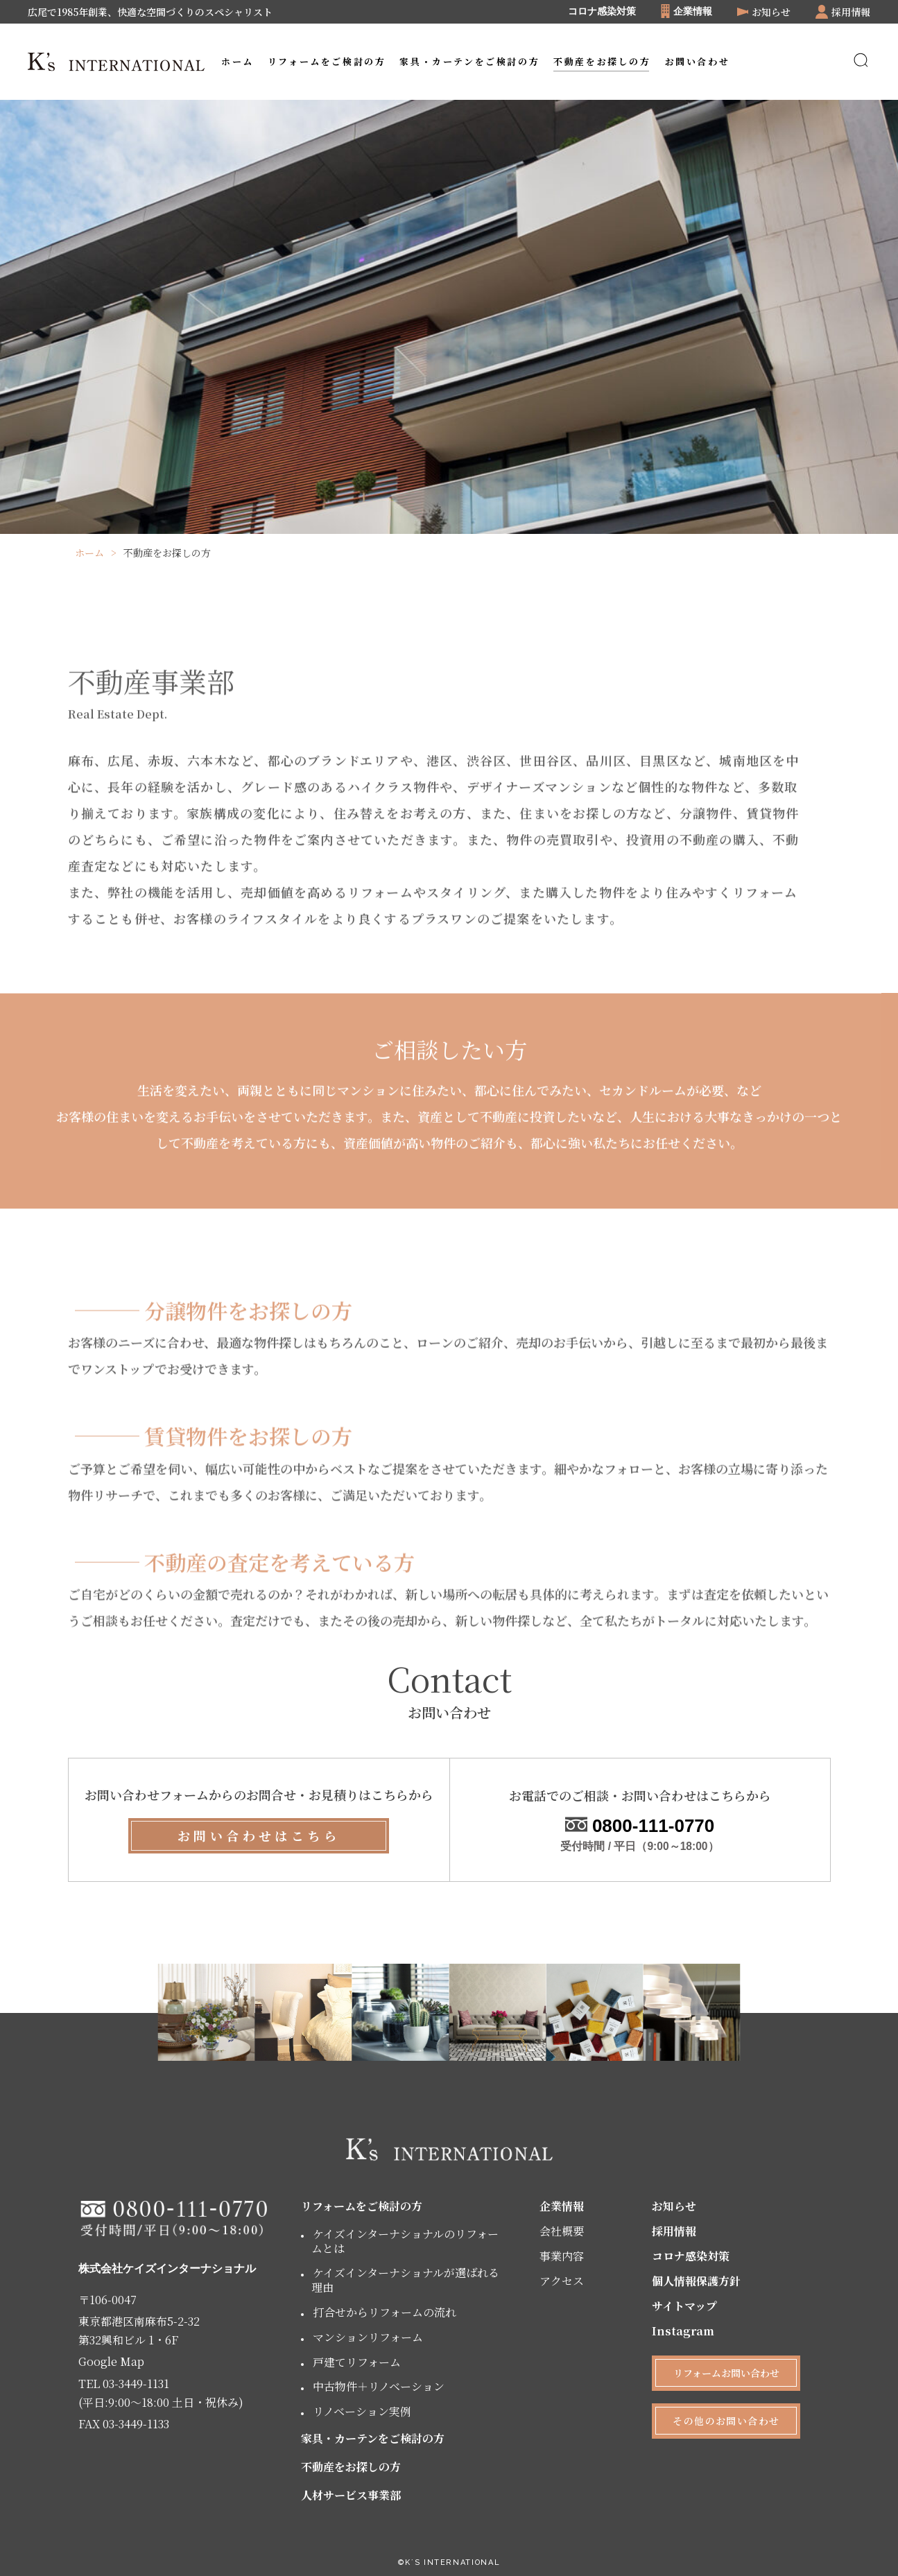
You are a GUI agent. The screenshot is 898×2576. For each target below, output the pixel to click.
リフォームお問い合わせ (726, 2373)
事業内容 (561, 2256)
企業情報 (561, 2206)
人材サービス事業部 (351, 2495)
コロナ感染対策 (602, 12)
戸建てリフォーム (357, 2362)
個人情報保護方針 (696, 2281)
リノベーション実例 (362, 2411)
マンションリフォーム (368, 2337)
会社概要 (561, 2231)
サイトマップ (684, 2306)
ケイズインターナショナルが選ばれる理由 (405, 2280)
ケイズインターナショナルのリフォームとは (405, 2241)
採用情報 (674, 2231)
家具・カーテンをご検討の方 (372, 2438)
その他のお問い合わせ (726, 2421)
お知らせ (674, 2206)
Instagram (683, 2331)
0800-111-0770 (640, 1826)
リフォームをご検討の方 (361, 2206)
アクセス (561, 2281)
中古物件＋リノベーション (378, 2386)
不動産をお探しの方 (351, 2467)
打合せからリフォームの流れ (384, 2312)
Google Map (111, 2361)
